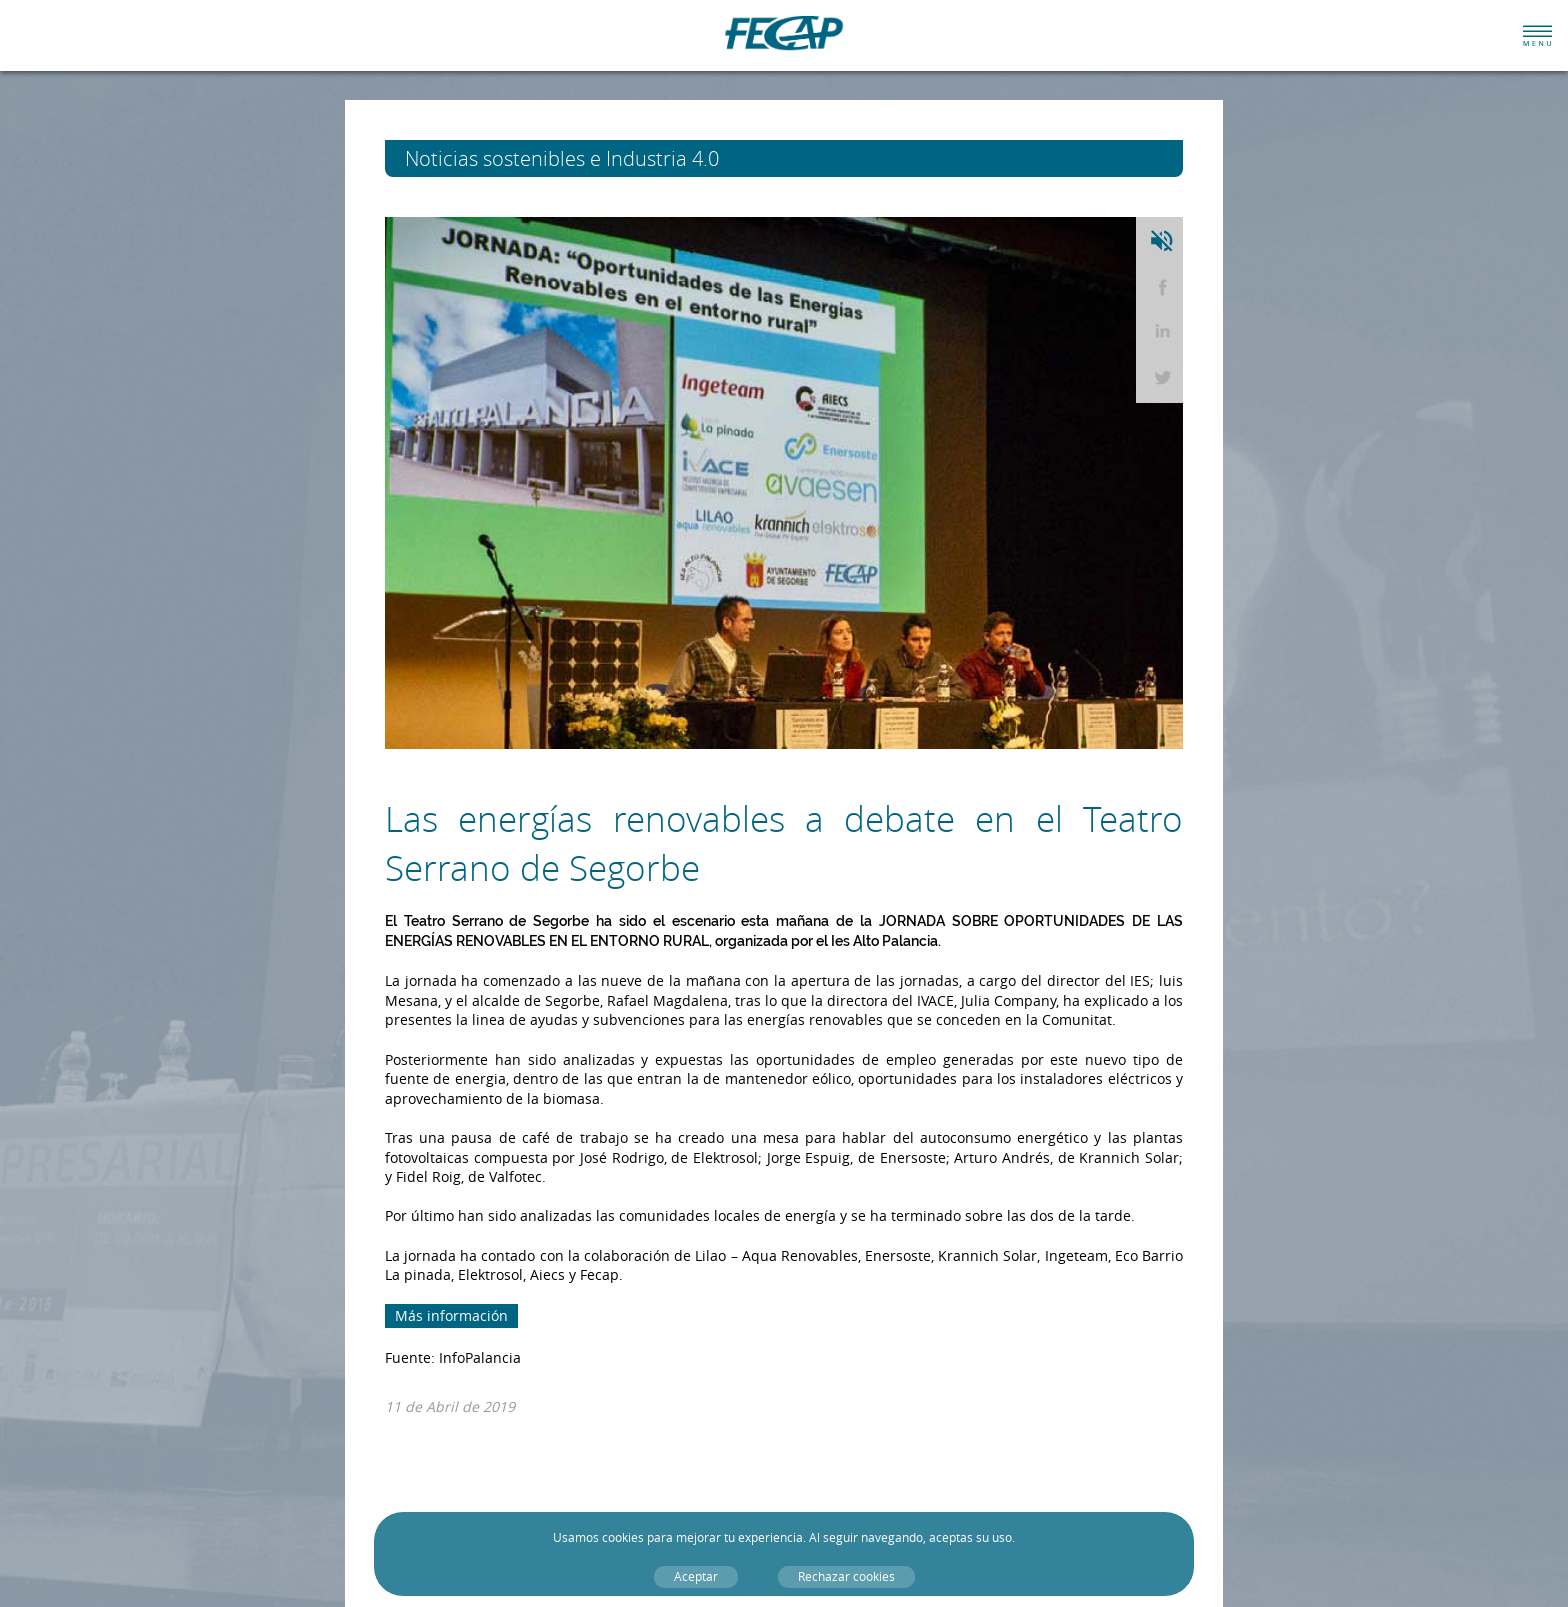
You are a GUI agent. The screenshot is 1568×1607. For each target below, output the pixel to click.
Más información (451, 1315)
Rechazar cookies (846, 1576)
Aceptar (696, 1576)
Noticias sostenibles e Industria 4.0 (599, 158)
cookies (623, 1537)
